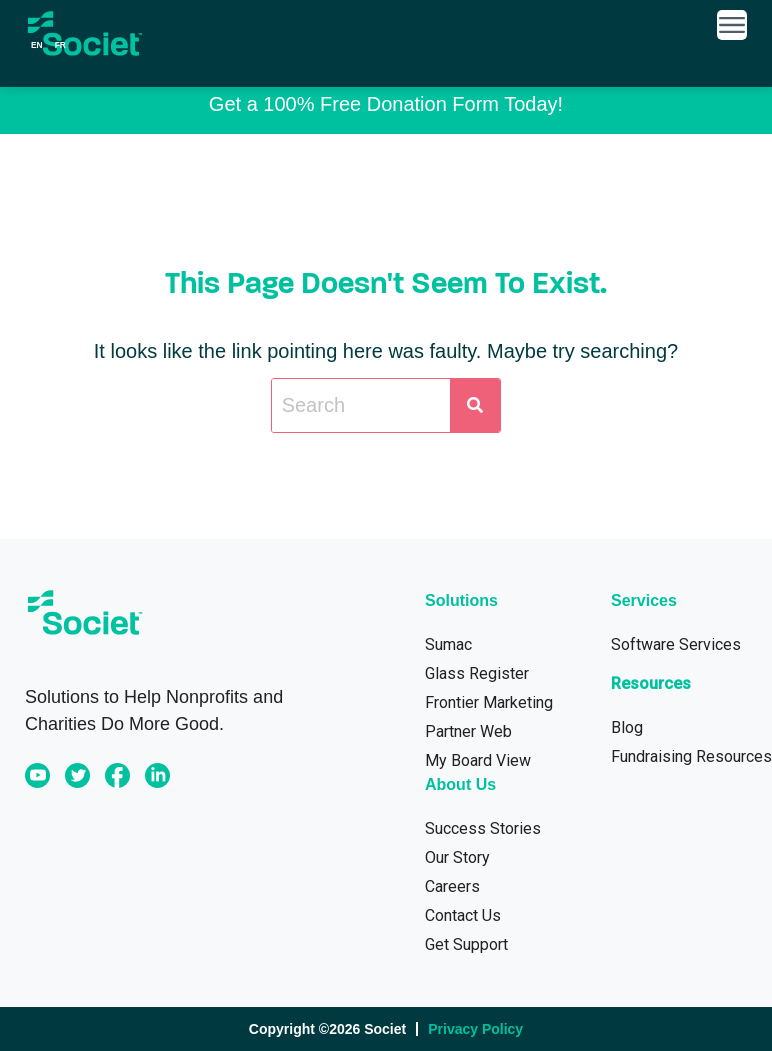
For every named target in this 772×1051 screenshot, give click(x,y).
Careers (452, 886)
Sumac (448, 644)
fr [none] (60, 45)
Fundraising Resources (691, 756)
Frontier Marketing (489, 702)
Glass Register (477, 673)
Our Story (457, 857)
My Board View (478, 760)
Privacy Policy (475, 1029)
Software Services (676, 644)
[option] (60, 45)
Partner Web (468, 731)
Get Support (466, 944)
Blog (627, 727)
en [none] (37, 45)
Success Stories (483, 828)
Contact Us (463, 915)
